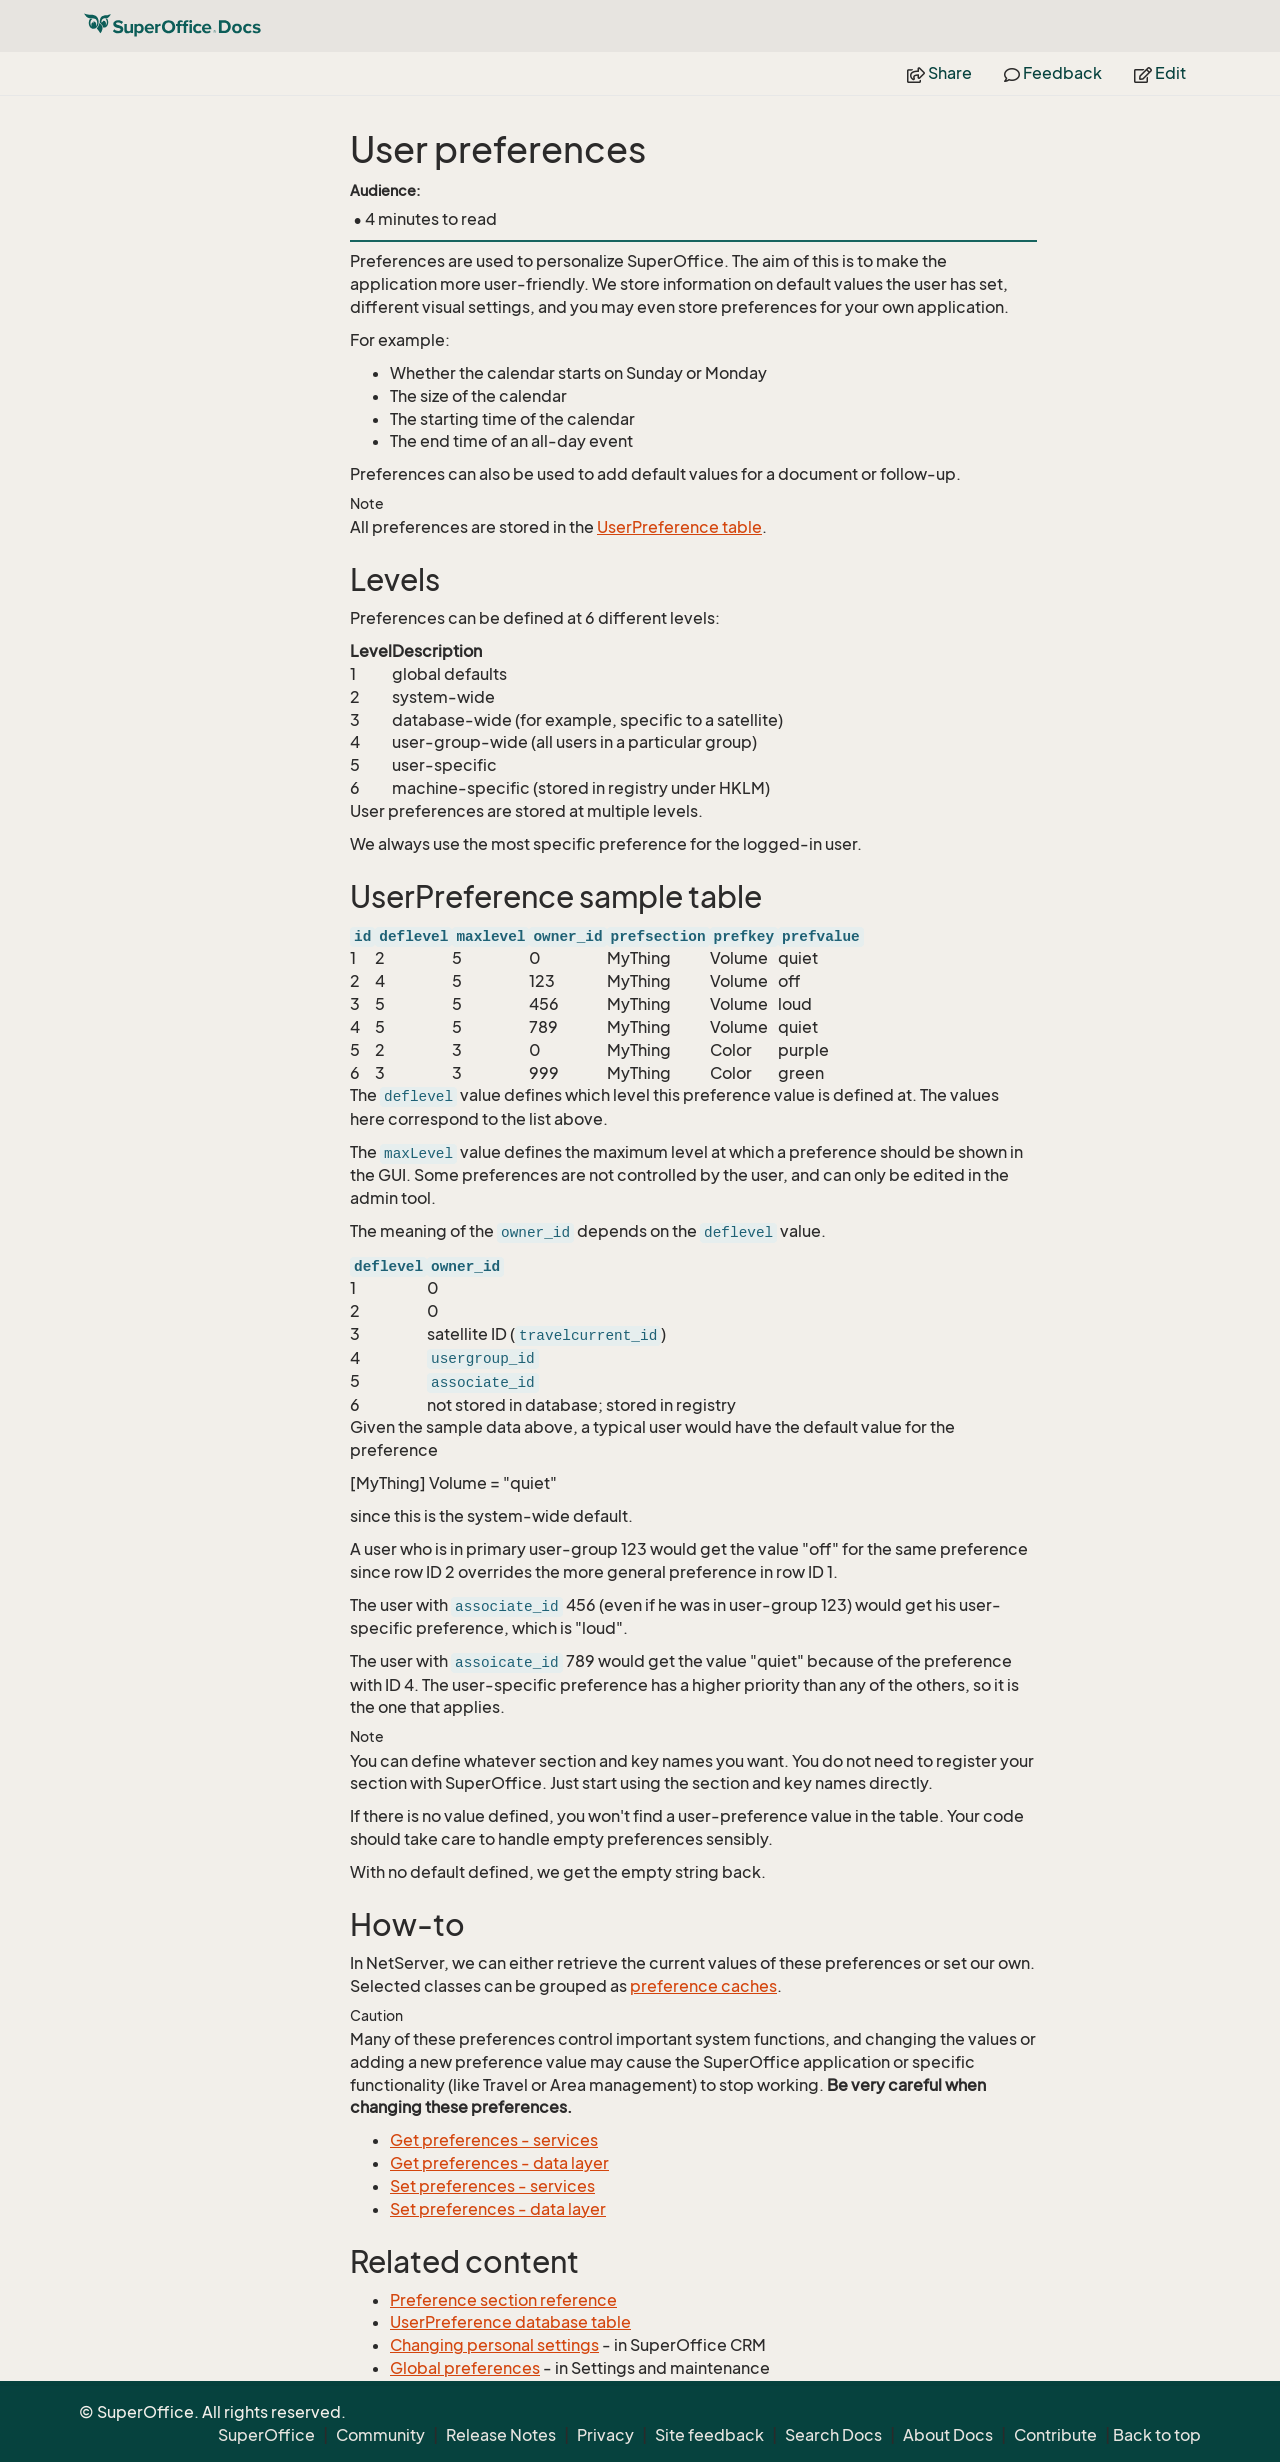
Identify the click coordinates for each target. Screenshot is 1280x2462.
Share (939, 73)
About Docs (948, 2435)
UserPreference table (679, 527)
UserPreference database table (510, 2322)
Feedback (1053, 73)
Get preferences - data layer (499, 2163)
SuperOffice (266, 2435)
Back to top (1157, 2435)
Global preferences (465, 2368)
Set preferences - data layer (498, 2209)
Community (380, 2435)
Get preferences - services (494, 2140)
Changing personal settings (494, 2345)
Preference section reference (503, 2300)
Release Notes (501, 2435)
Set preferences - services (492, 2186)
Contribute (1055, 2435)
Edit (1160, 73)
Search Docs (833, 2435)
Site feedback (709, 2435)
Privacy (605, 2435)
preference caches (703, 1986)
